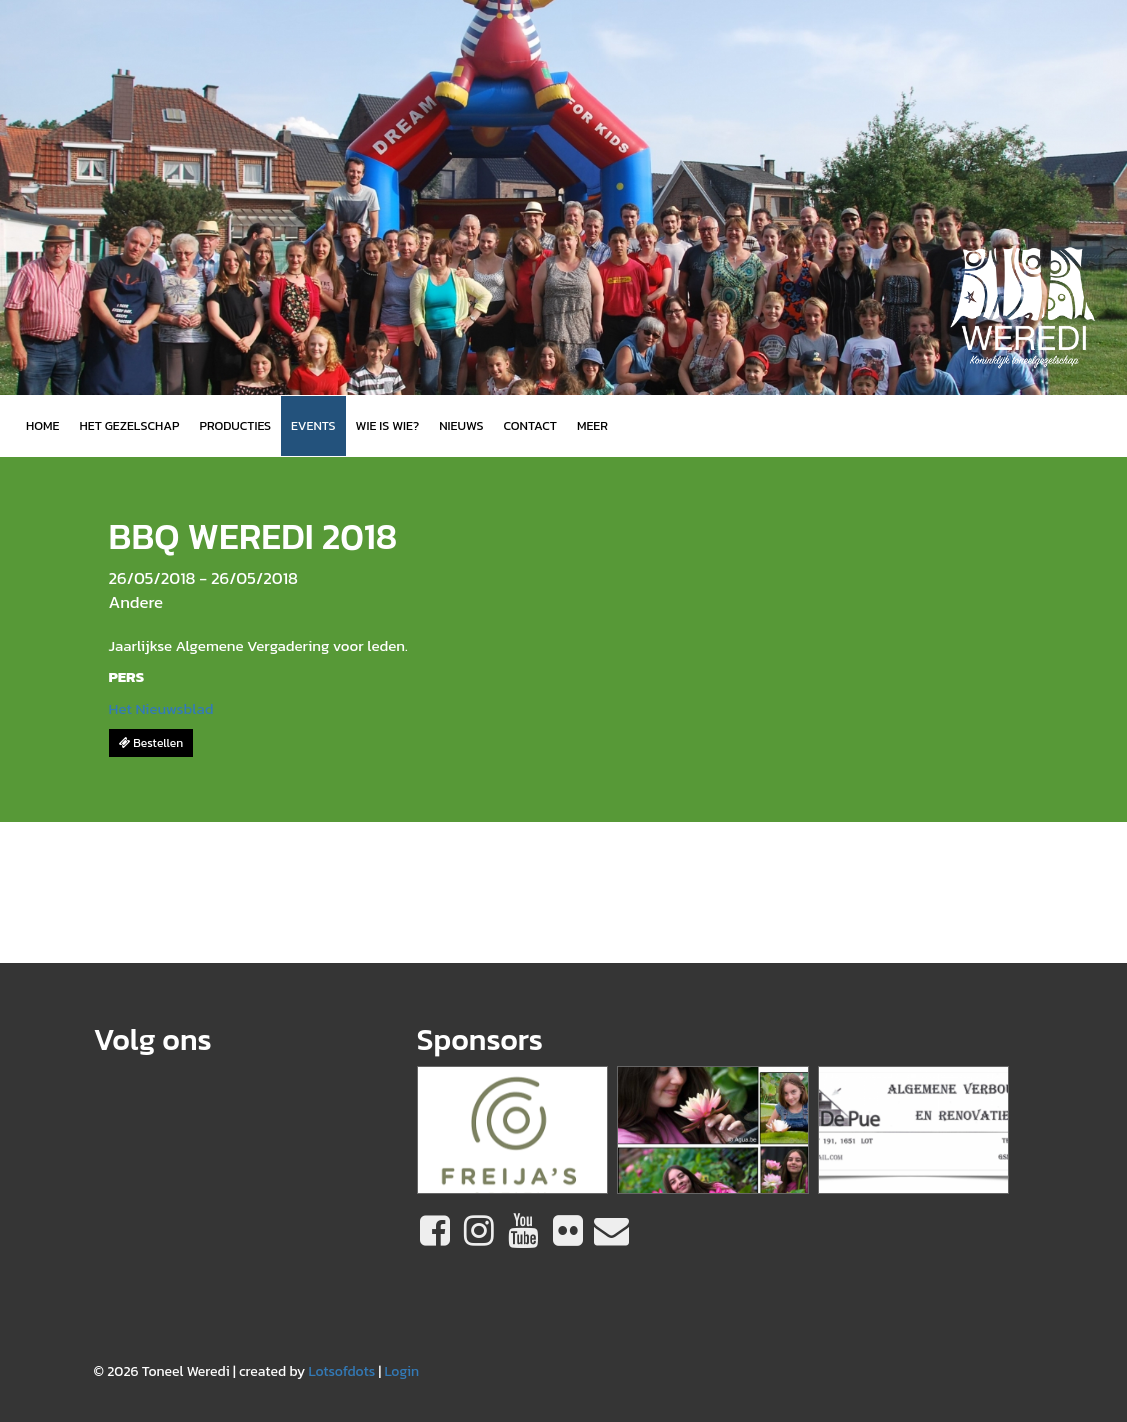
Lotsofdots (341, 1371)
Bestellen (151, 743)
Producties (235, 425)
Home (42, 425)
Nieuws (461, 425)
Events (313, 425)
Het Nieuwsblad (161, 708)
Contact (530, 425)
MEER (592, 425)
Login (401, 1371)
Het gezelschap (129, 425)
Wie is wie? (388, 425)
